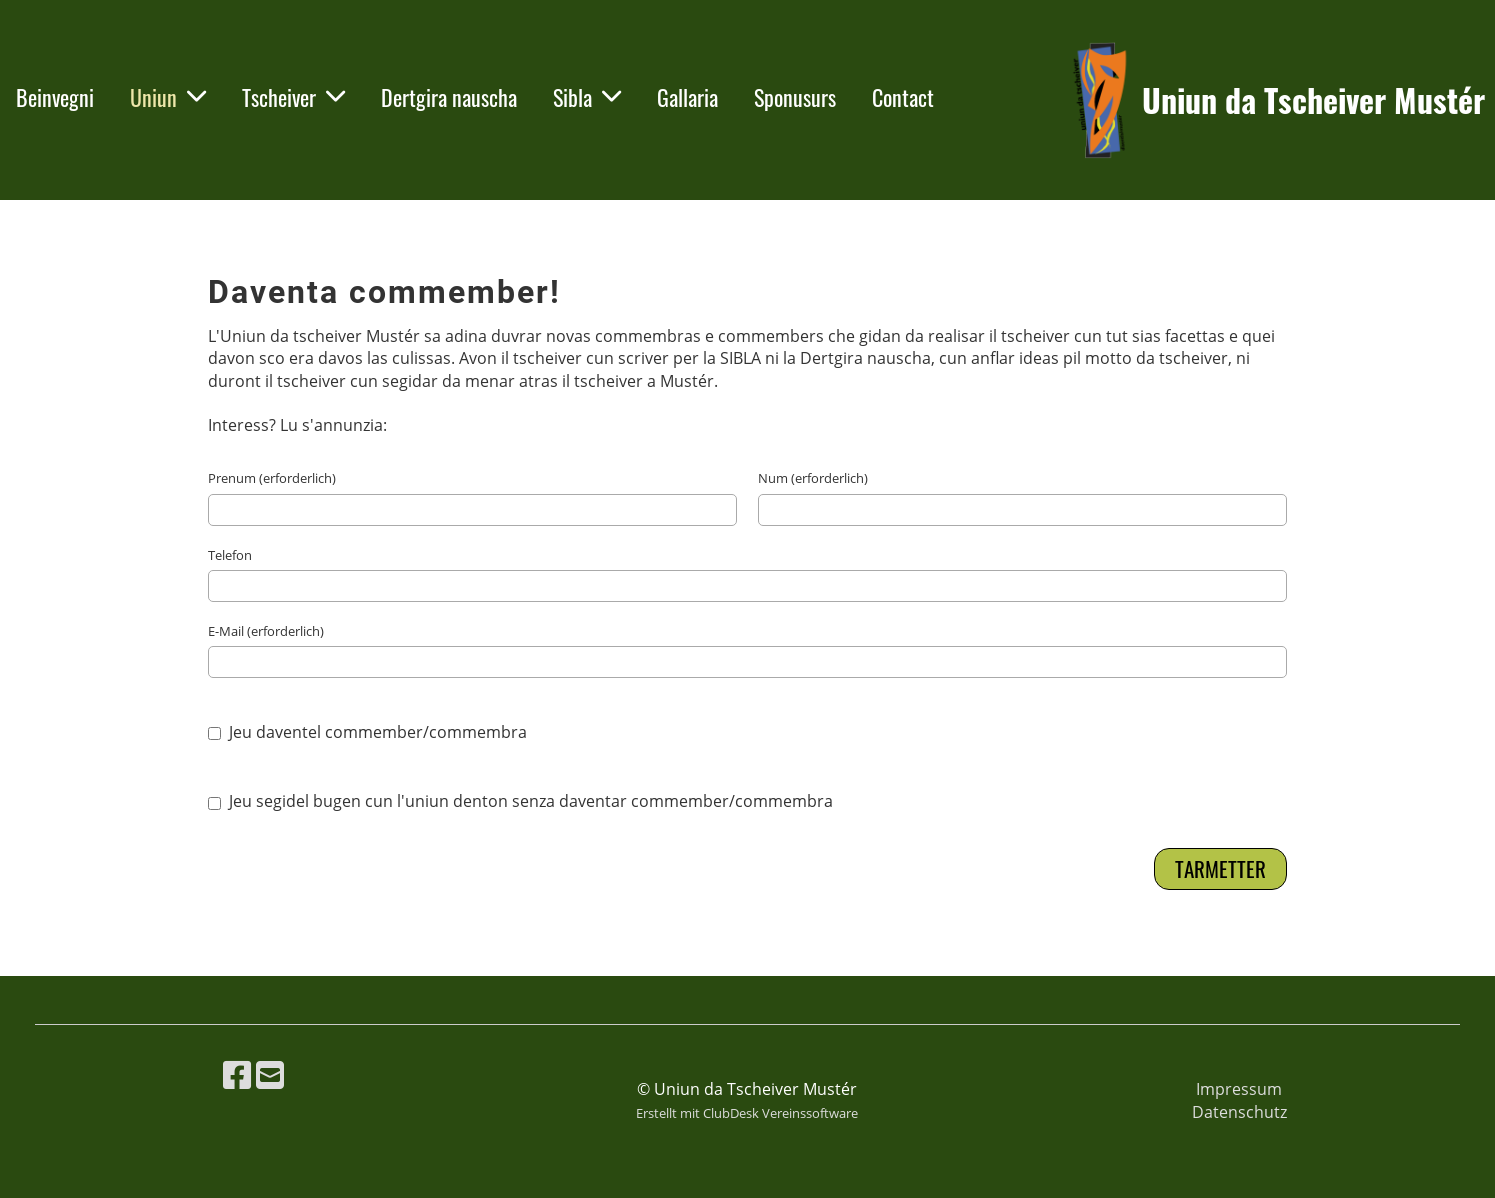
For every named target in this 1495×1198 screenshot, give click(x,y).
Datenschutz (1239, 1112)
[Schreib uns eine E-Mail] (270, 1074)
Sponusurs (795, 97)
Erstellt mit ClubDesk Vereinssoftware (747, 1113)
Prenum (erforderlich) (272, 478)
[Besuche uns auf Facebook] (237, 1074)
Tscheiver (293, 97)
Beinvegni (55, 97)
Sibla (587, 97)
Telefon (230, 555)
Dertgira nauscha (449, 97)
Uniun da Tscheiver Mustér (1313, 100)
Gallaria (687, 97)
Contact (903, 97)
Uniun (168, 97)
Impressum (1239, 1089)
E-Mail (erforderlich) (266, 631)
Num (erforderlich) (813, 478)
